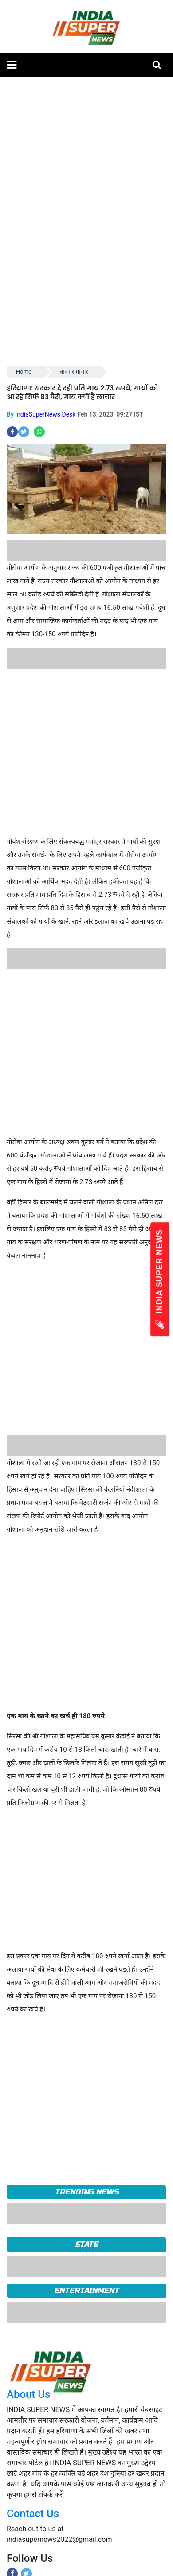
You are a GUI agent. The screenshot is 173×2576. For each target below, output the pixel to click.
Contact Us (33, 2513)
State (86, 2244)
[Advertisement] (83, 752)
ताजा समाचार (74, 371)
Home (23, 371)
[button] (11, 64)
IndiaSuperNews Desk (45, 414)
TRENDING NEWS (86, 2192)
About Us (28, 2394)
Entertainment (86, 2290)
